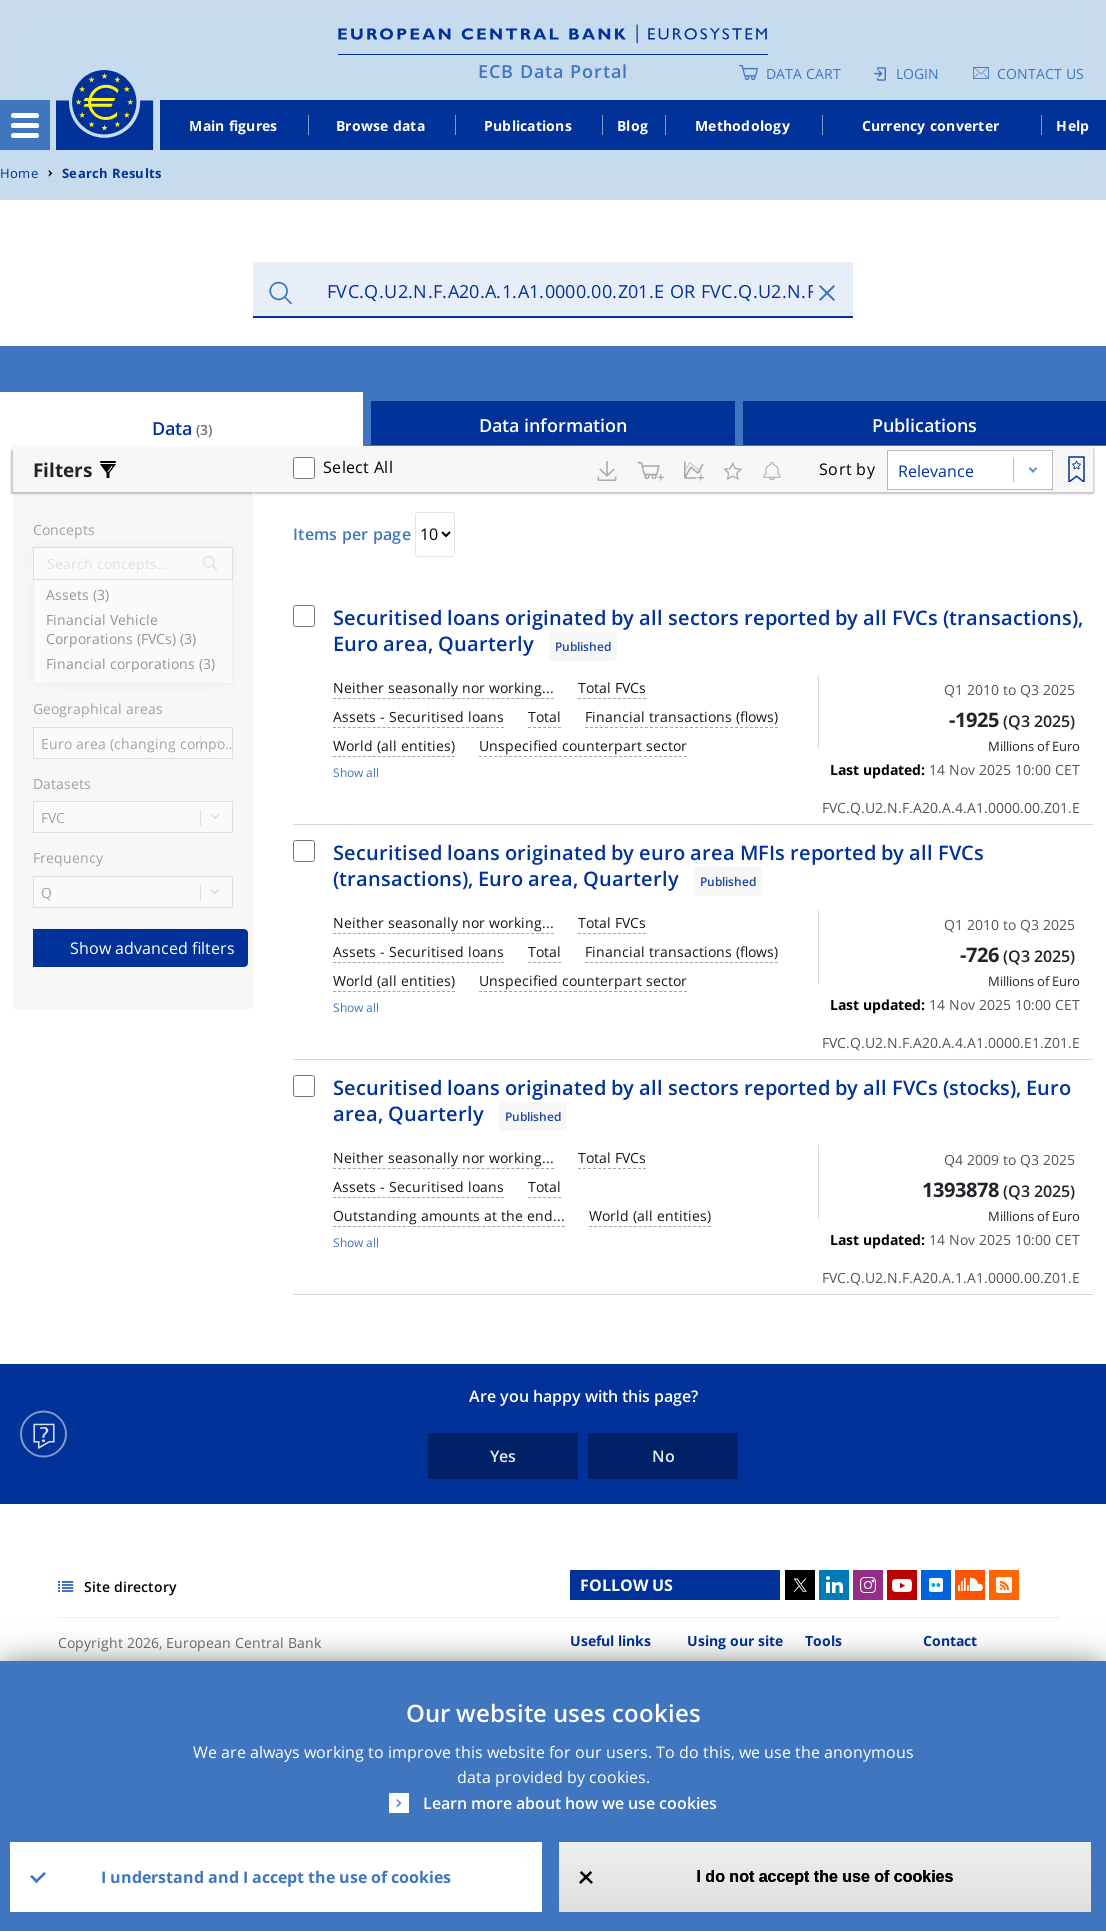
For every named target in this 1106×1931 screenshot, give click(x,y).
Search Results (111, 173)
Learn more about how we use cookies (570, 1803)
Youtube (902, 1585)
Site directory (130, 1586)
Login (917, 73)
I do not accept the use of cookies (824, 1876)
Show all (356, 772)
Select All (358, 467)
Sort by (847, 469)
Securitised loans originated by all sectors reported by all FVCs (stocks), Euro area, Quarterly (702, 1100)
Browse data (380, 125)
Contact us (1040, 73)
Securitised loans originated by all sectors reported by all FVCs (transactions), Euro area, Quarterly (708, 630)
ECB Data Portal (553, 71)
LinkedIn (834, 1585)
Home (19, 173)
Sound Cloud (970, 1585)
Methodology (742, 125)
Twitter (800, 1585)
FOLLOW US (626, 1585)
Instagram (868, 1585)
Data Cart (803, 73)
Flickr (936, 1585)
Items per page (352, 534)
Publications (528, 125)
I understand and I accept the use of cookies (276, 1877)
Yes (503, 1456)
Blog (632, 125)
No (663, 1456)
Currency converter (931, 125)
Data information (553, 425)
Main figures (233, 125)
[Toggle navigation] (25, 125)
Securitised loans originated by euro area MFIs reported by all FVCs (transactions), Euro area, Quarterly (658, 865)
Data (182, 428)
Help (1072, 125)
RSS (1004, 1585)
